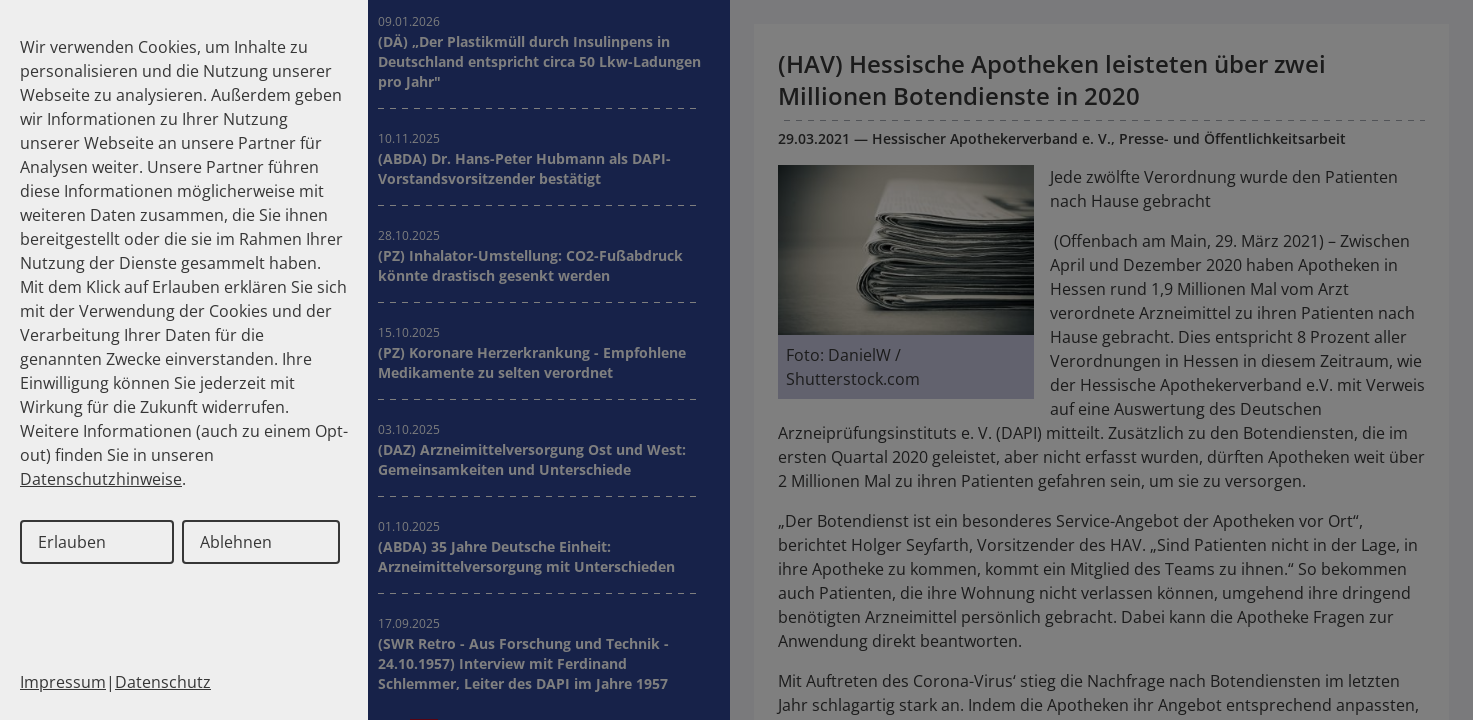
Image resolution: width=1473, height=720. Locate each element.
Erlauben (72, 542)
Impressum (63, 682)
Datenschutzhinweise (101, 479)
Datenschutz (163, 682)
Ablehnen (236, 542)
